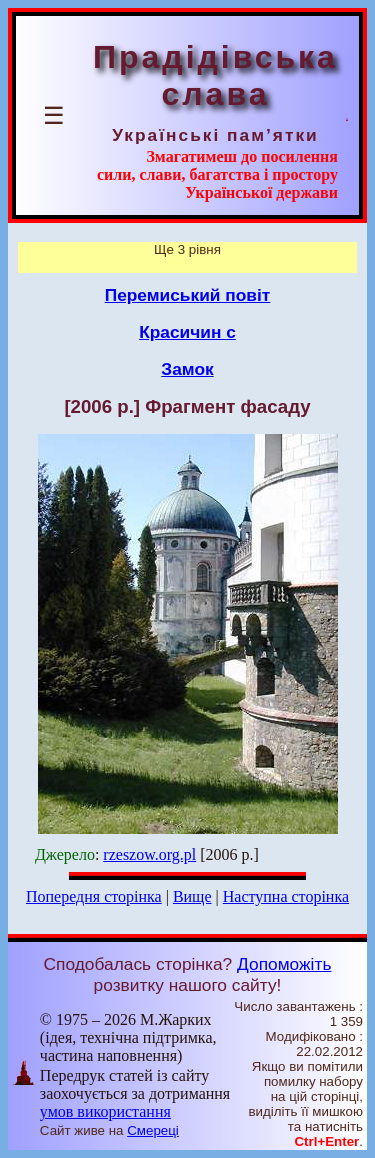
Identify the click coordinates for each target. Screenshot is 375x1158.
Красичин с (187, 332)
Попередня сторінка (94, 896)
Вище (192, 896)
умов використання (105, 1111)
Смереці (153, 1130)
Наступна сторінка (286, 896)
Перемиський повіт (188, 295)
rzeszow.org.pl (149, 854)
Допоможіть (284, 964)
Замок (187, 369)
